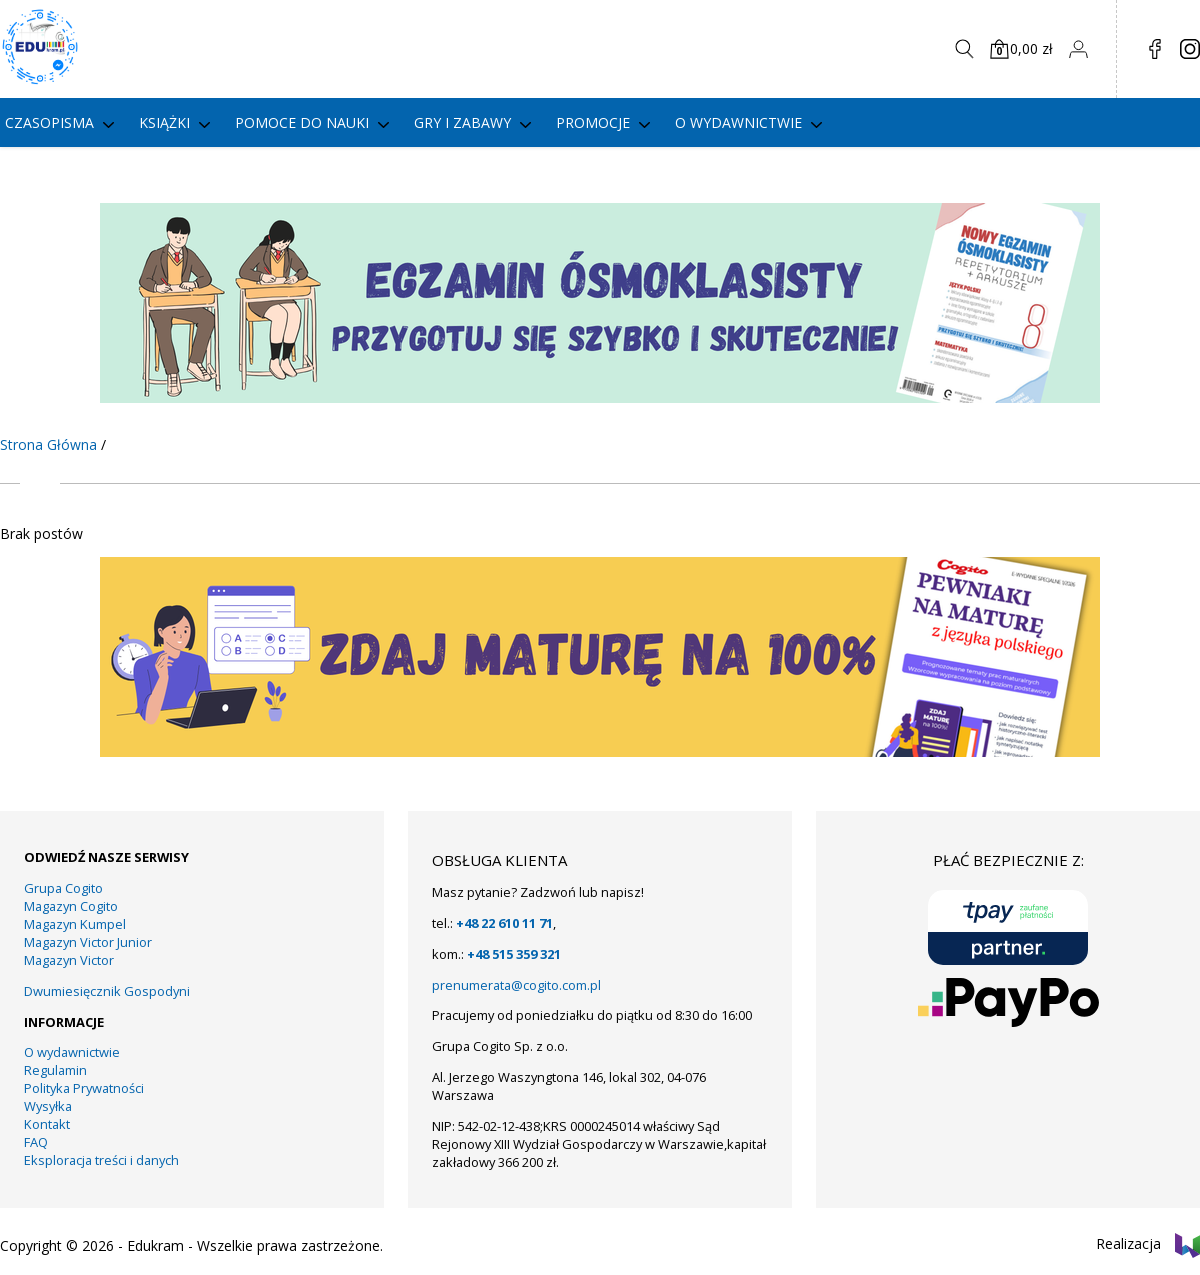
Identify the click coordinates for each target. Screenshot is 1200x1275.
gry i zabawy (462, 122)
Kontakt (47, 1124)
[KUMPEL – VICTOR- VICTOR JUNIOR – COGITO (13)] (600, 751)
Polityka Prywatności (84, 1088)
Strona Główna (48, 444)
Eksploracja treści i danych (101, 1160)
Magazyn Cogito (71, 906)
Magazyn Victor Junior (88, 942)
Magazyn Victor (69, 960)
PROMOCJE (593, 122)
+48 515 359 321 (514, 954)
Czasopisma (49, 122)
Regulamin (55, 1070)
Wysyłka (48, 1106)
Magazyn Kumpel (75, 924)
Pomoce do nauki (302, 122)
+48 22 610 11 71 (504, 923)
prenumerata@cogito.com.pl (516, 985)
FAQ (36, 1142)
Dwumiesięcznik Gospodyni (107, 991)
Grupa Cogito (63, 888)
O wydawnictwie (738, 122)
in (1190, 49)
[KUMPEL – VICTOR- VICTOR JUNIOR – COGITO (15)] (600, 397)
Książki (164, 122)
